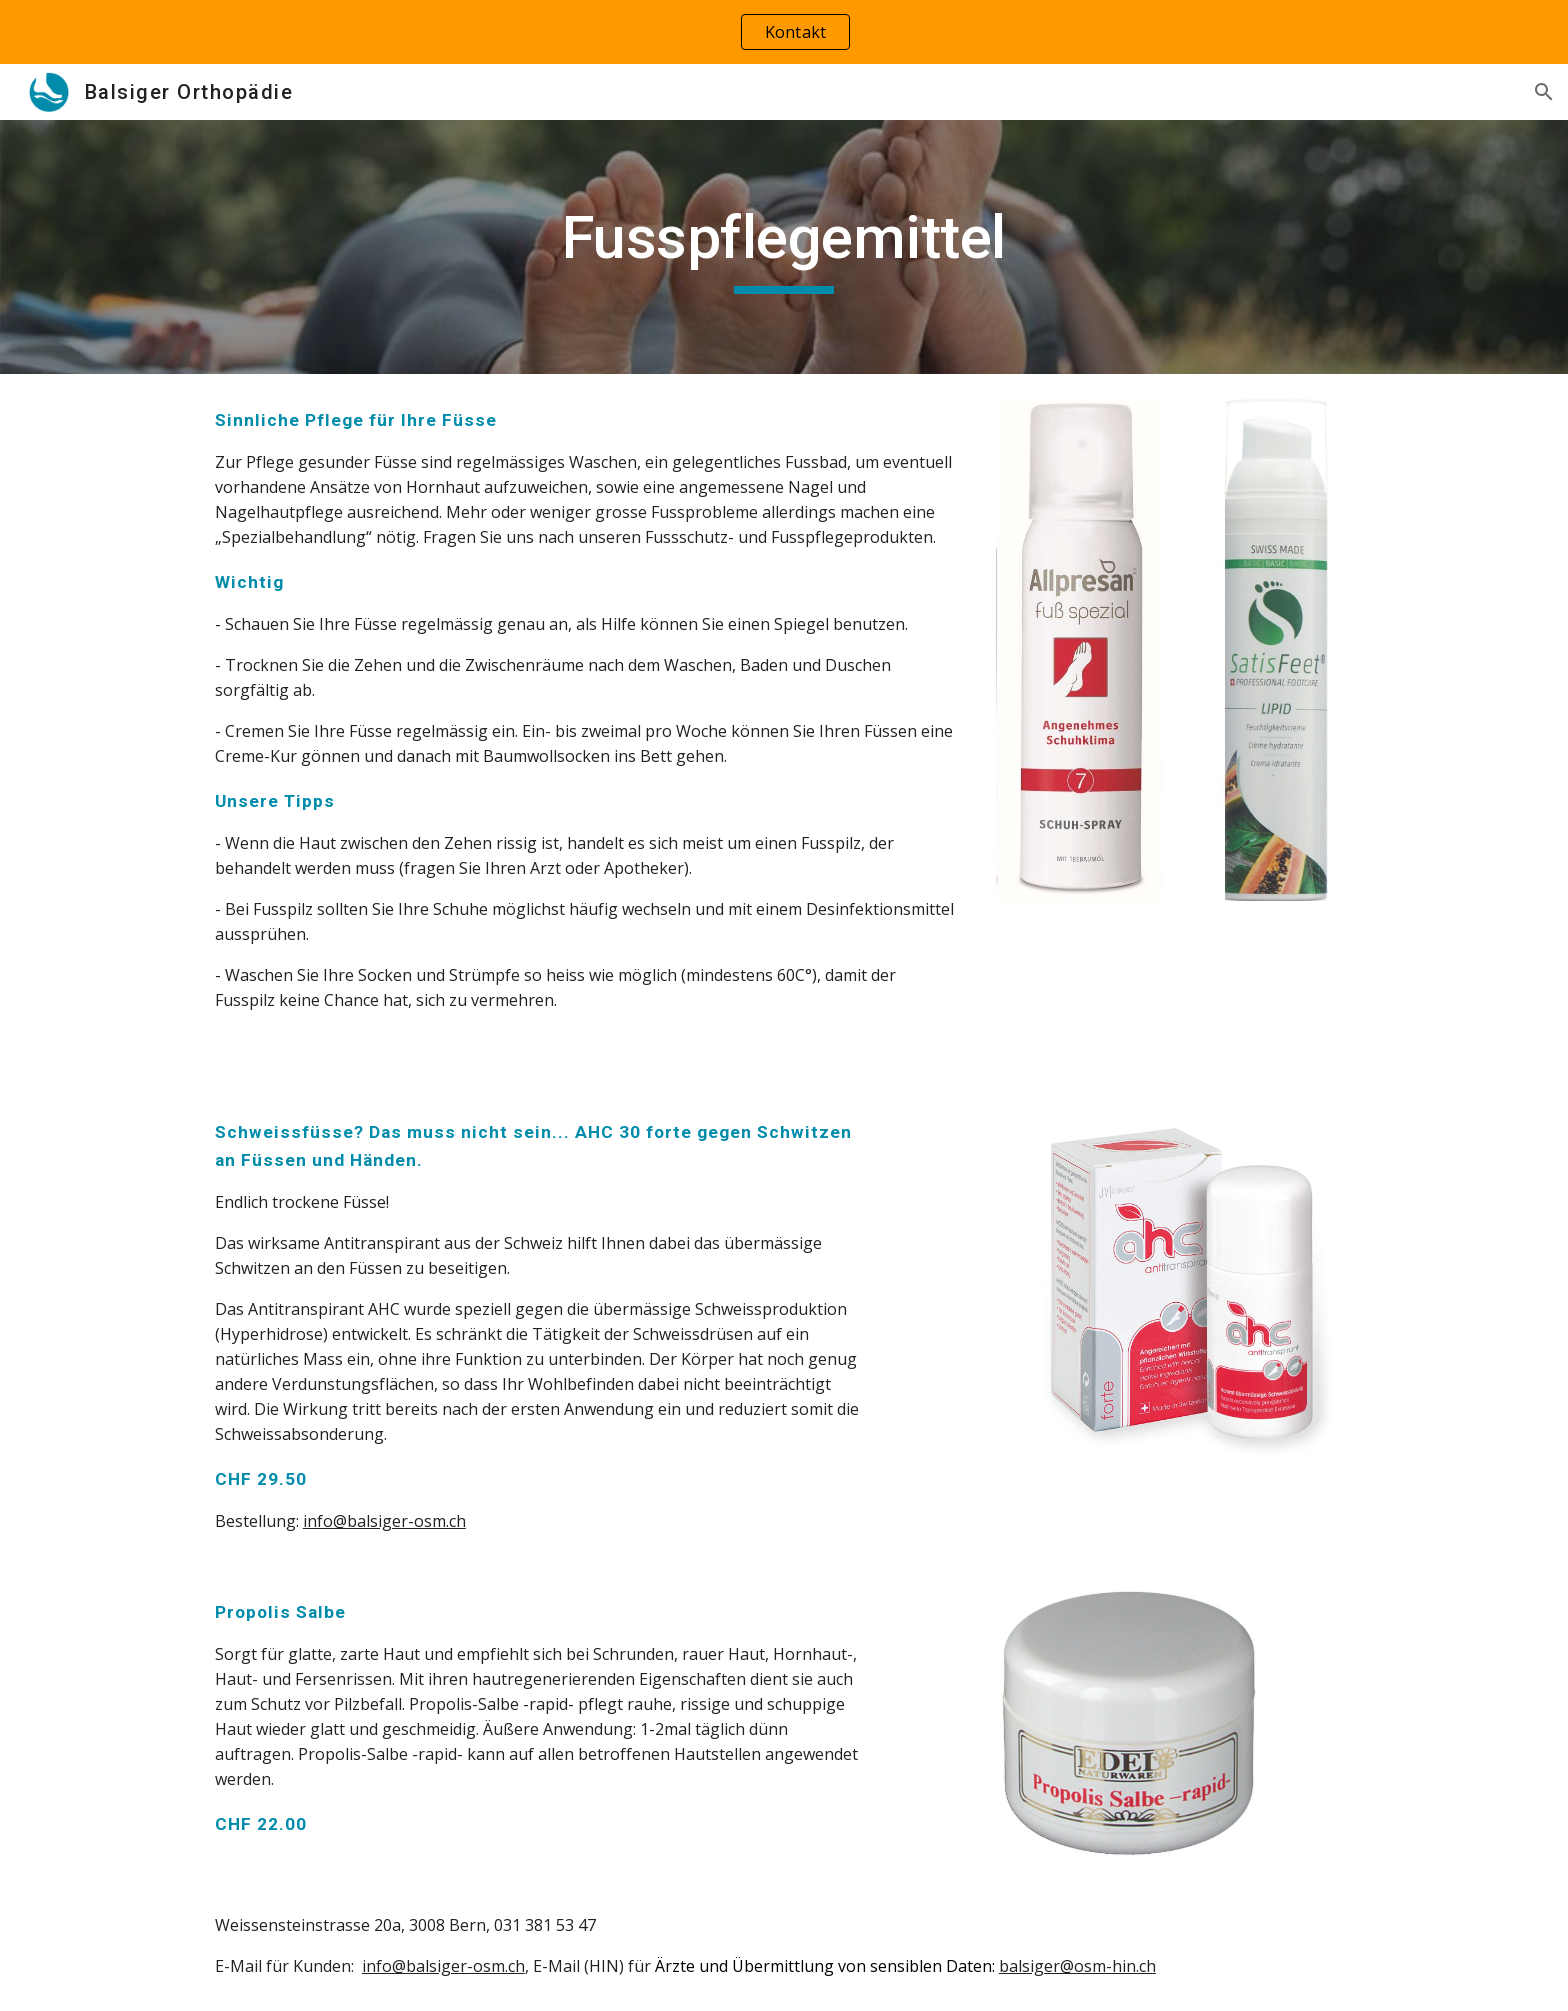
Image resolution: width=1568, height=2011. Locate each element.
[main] (784, 247)
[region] (784, 32)
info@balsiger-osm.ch (384, 1521)
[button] (1544, 92)
